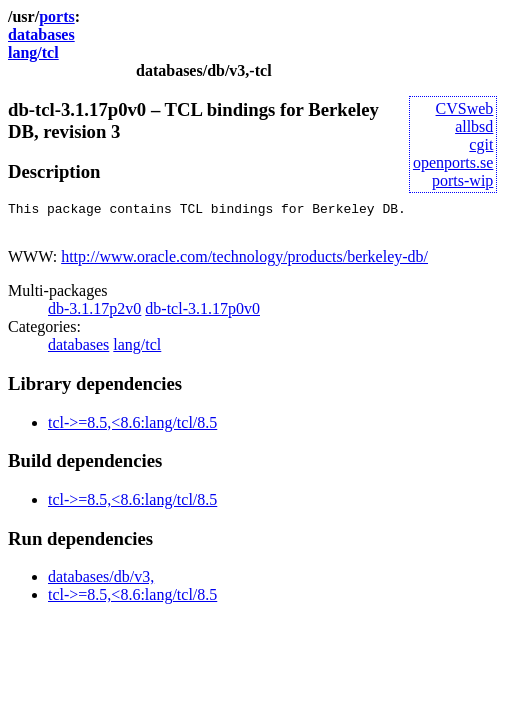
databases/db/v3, (101, 582)
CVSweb (465, 108)
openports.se (453, 162)
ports (57, 16)
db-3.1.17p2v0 (94, 314)
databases (41, 34)
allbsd (474, 126)
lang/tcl (33, 52)
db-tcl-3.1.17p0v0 (202, 314)
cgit (481, 144)
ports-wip (462, 180)
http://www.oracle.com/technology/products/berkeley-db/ (244, 262)
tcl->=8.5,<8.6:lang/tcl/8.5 (132, 428)
